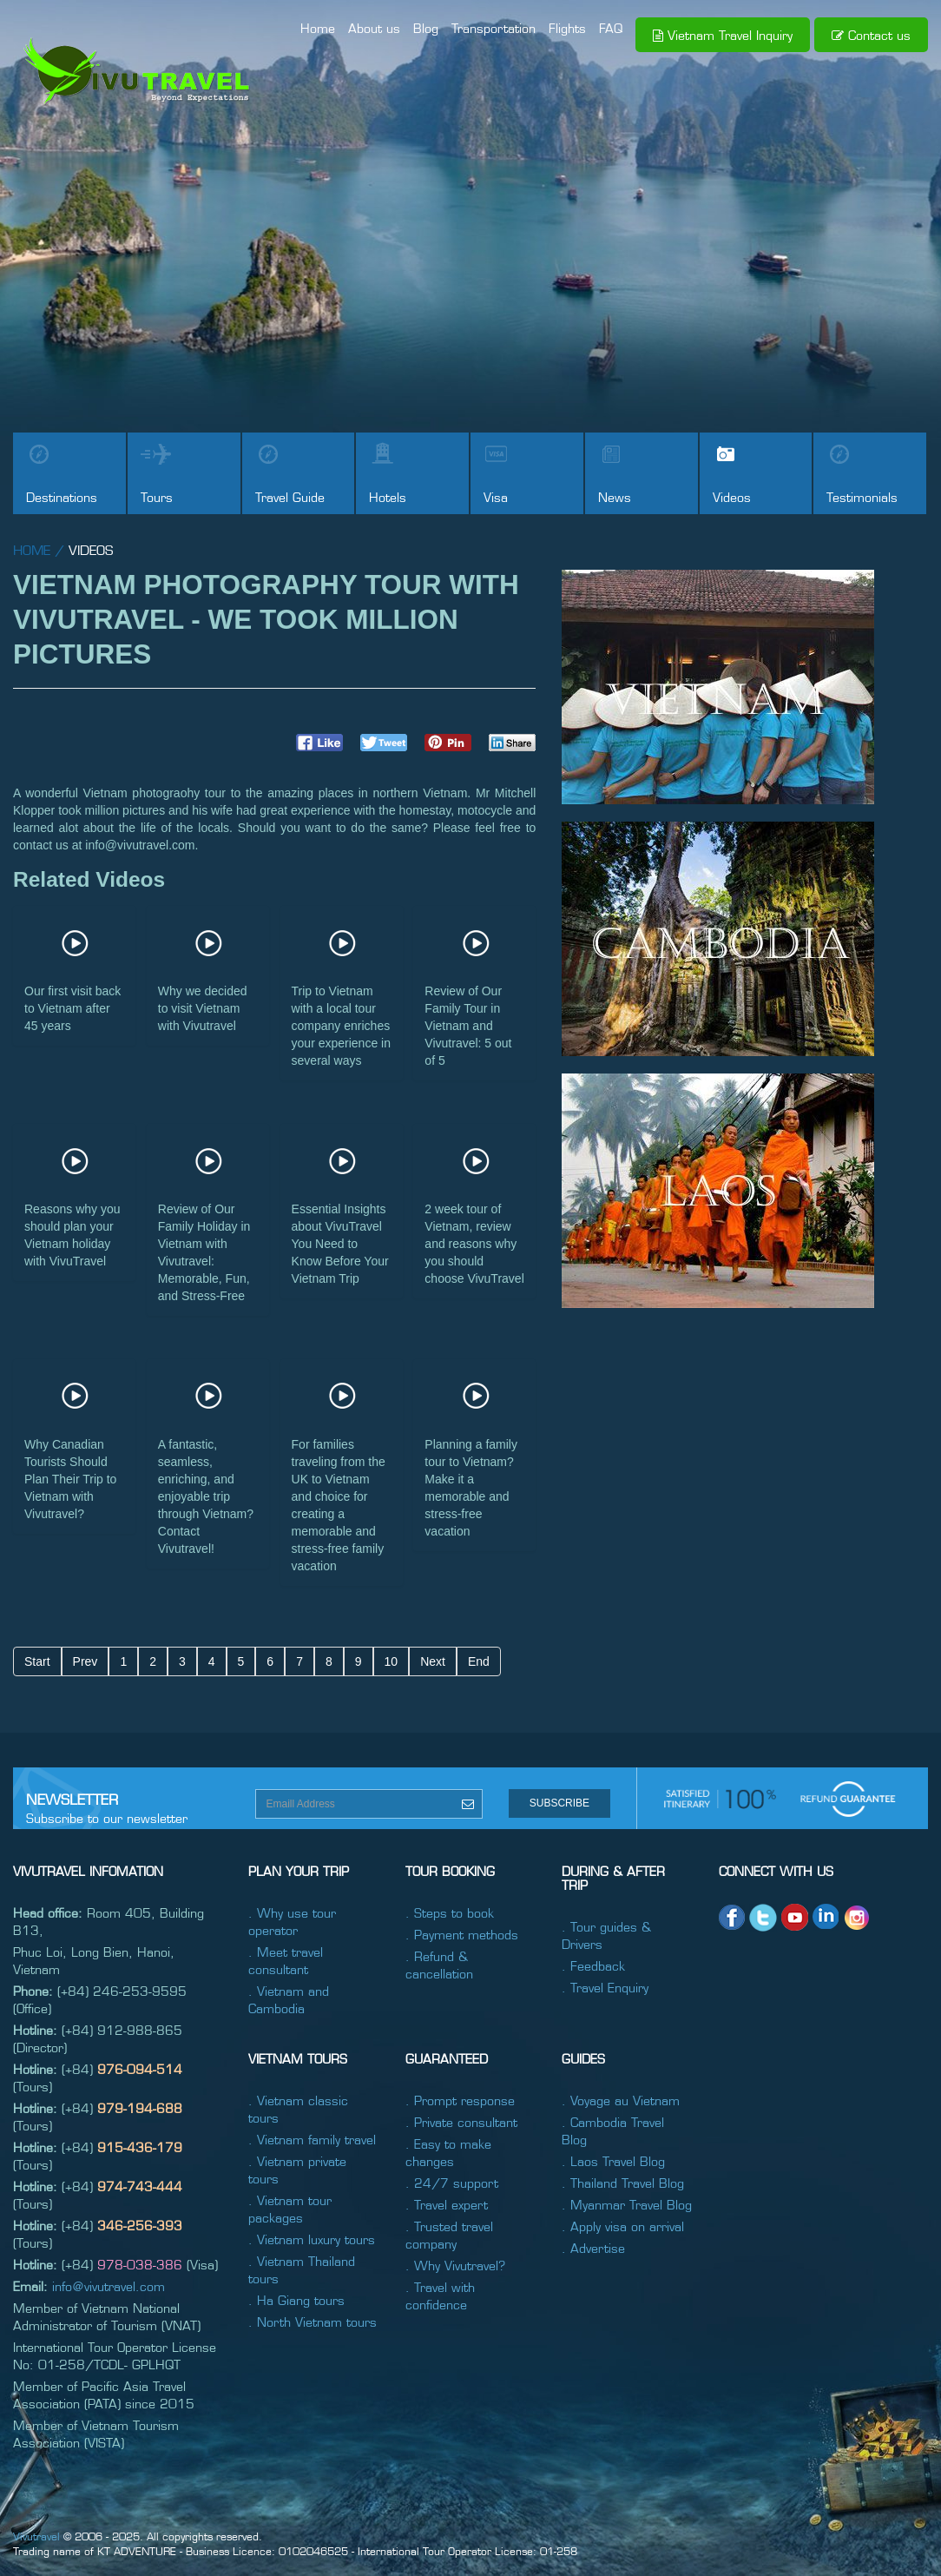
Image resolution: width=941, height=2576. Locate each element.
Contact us (871, 34)
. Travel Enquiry (605, 1987)
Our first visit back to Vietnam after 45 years (72, 1008)
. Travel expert (446, 2204)
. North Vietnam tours (312, 2321)
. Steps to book (449, 1912)
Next (432, 1661)
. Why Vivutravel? (455, 2265)
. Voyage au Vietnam (621, 2100)
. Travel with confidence (440, 2295)
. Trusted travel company (449, 2234)
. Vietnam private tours (297, 2169)
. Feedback (593, 1965)
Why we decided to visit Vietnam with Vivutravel (202, 1008)
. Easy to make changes (448, 2152)
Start (37, 1661)
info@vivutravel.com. (141, 845)
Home (317, 27)
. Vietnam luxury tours (311, 2239)
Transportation (493, 27)
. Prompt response (460, 2100)
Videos (91, 549)
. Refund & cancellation (439, 1964)
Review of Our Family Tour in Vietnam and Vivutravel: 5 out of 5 (467, 1025)
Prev (85, 1661)
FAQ (610, 27)
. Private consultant (461, 2121)
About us (374, 27)
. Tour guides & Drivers (606, 1935)
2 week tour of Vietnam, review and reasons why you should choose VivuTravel (473, 1243)
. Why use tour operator (292, 1921)
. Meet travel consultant (285, 1960)
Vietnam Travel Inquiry (723, 34)
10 (391, 1661)
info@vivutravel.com (108, 2285)
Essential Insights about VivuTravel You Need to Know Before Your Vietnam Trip (340, 1243)
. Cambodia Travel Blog (613, 2130)
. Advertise (593, 2247)
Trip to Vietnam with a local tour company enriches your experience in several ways (341, 1025)
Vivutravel (36, 2536)
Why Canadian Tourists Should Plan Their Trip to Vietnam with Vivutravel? (70, 1479)
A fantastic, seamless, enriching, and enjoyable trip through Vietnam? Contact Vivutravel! (205, 1496)
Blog (425, 27)
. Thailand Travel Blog (623, 2182)
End (479, 1661)
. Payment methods (461, 1934)
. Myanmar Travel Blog (627, 2204)
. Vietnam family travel (312, 2139)
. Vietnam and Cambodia (288, 1999)
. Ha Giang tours (296, 2299)
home (31, 549)
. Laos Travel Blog (613, 2160)
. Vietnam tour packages (290, 2208)
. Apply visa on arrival (623, 2226)
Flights (567, 27)
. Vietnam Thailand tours (301, 2269)
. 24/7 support (451, 2182)
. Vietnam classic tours (298, 2109)
